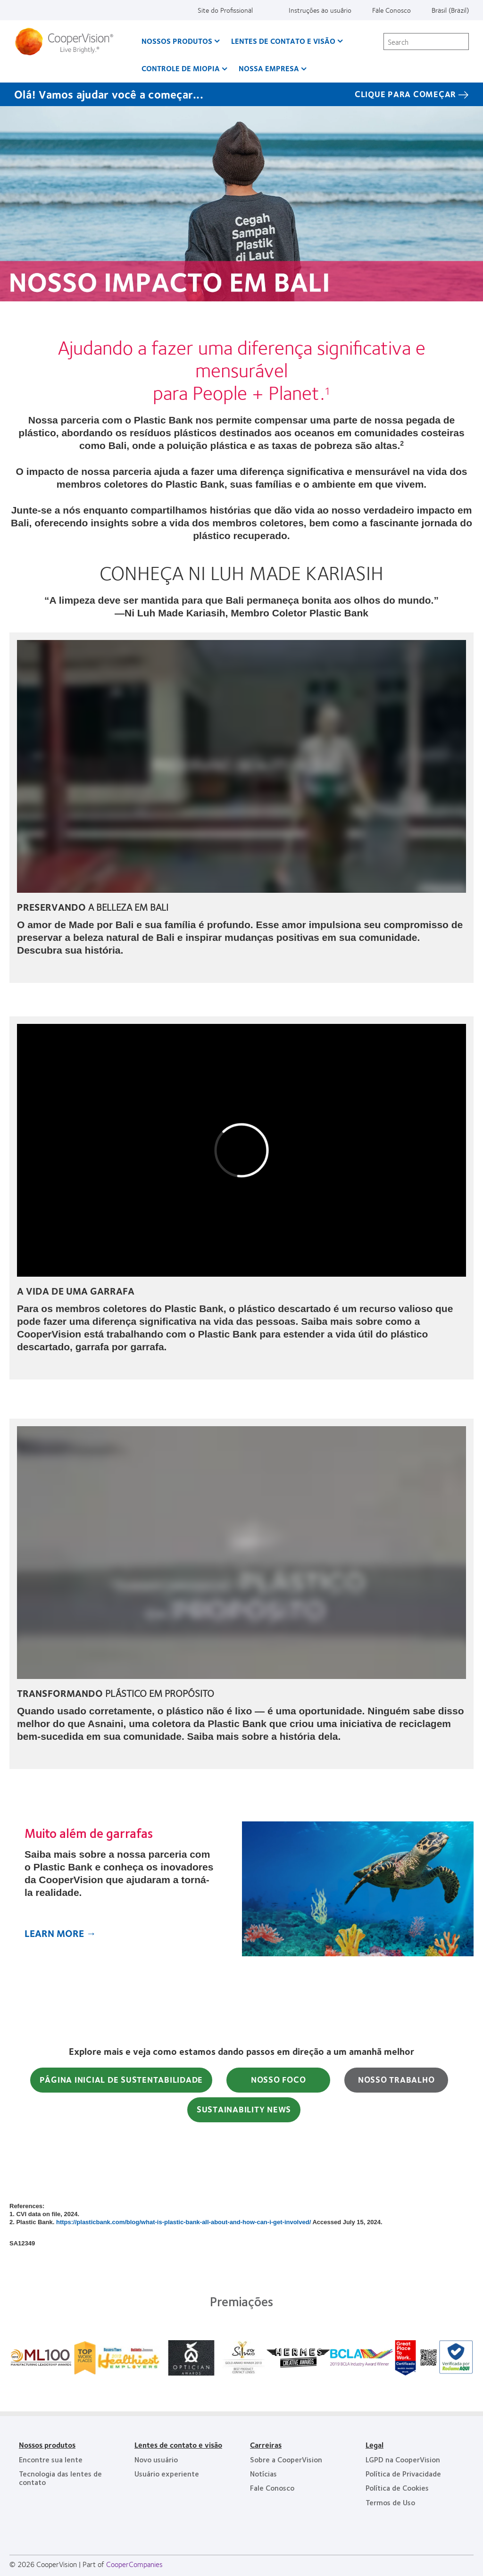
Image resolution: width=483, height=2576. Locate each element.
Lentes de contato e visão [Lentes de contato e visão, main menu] (283, 41)
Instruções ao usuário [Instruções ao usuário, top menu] (320, 10)
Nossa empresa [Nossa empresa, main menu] (269, 68)
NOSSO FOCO (278, 2079)
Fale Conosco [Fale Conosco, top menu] (391, 10)
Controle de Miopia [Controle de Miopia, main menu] (181, 68)
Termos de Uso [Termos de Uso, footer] (390, 2502)
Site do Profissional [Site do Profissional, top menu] (225, 10)
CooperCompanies (134, 2564)
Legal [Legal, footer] (374, 2445)
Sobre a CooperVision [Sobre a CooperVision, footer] (286, 2459)
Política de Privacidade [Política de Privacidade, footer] (403, 2473)
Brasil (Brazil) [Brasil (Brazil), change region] (450, 10)
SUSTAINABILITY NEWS (244, 2109)
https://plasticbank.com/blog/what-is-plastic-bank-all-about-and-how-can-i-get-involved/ (183, 2222)
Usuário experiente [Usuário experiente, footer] (166, 2473)
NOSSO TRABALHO (396, 2079)
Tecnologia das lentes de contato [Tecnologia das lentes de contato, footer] (60, 2478)
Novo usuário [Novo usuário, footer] (156, 2459)
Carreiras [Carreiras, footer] (266, 2445)
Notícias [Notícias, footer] (263, 2473)
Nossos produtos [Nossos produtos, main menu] (177, 41)
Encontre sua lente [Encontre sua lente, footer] (51, 2459)
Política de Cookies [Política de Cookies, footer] (397, 2487)
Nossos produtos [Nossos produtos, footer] (47, 2445)
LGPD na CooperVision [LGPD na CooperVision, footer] (403, 2459)
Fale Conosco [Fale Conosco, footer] (272, 2487)
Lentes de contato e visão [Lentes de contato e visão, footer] (178, 2445)
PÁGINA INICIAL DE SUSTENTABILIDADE (121, 2079)
